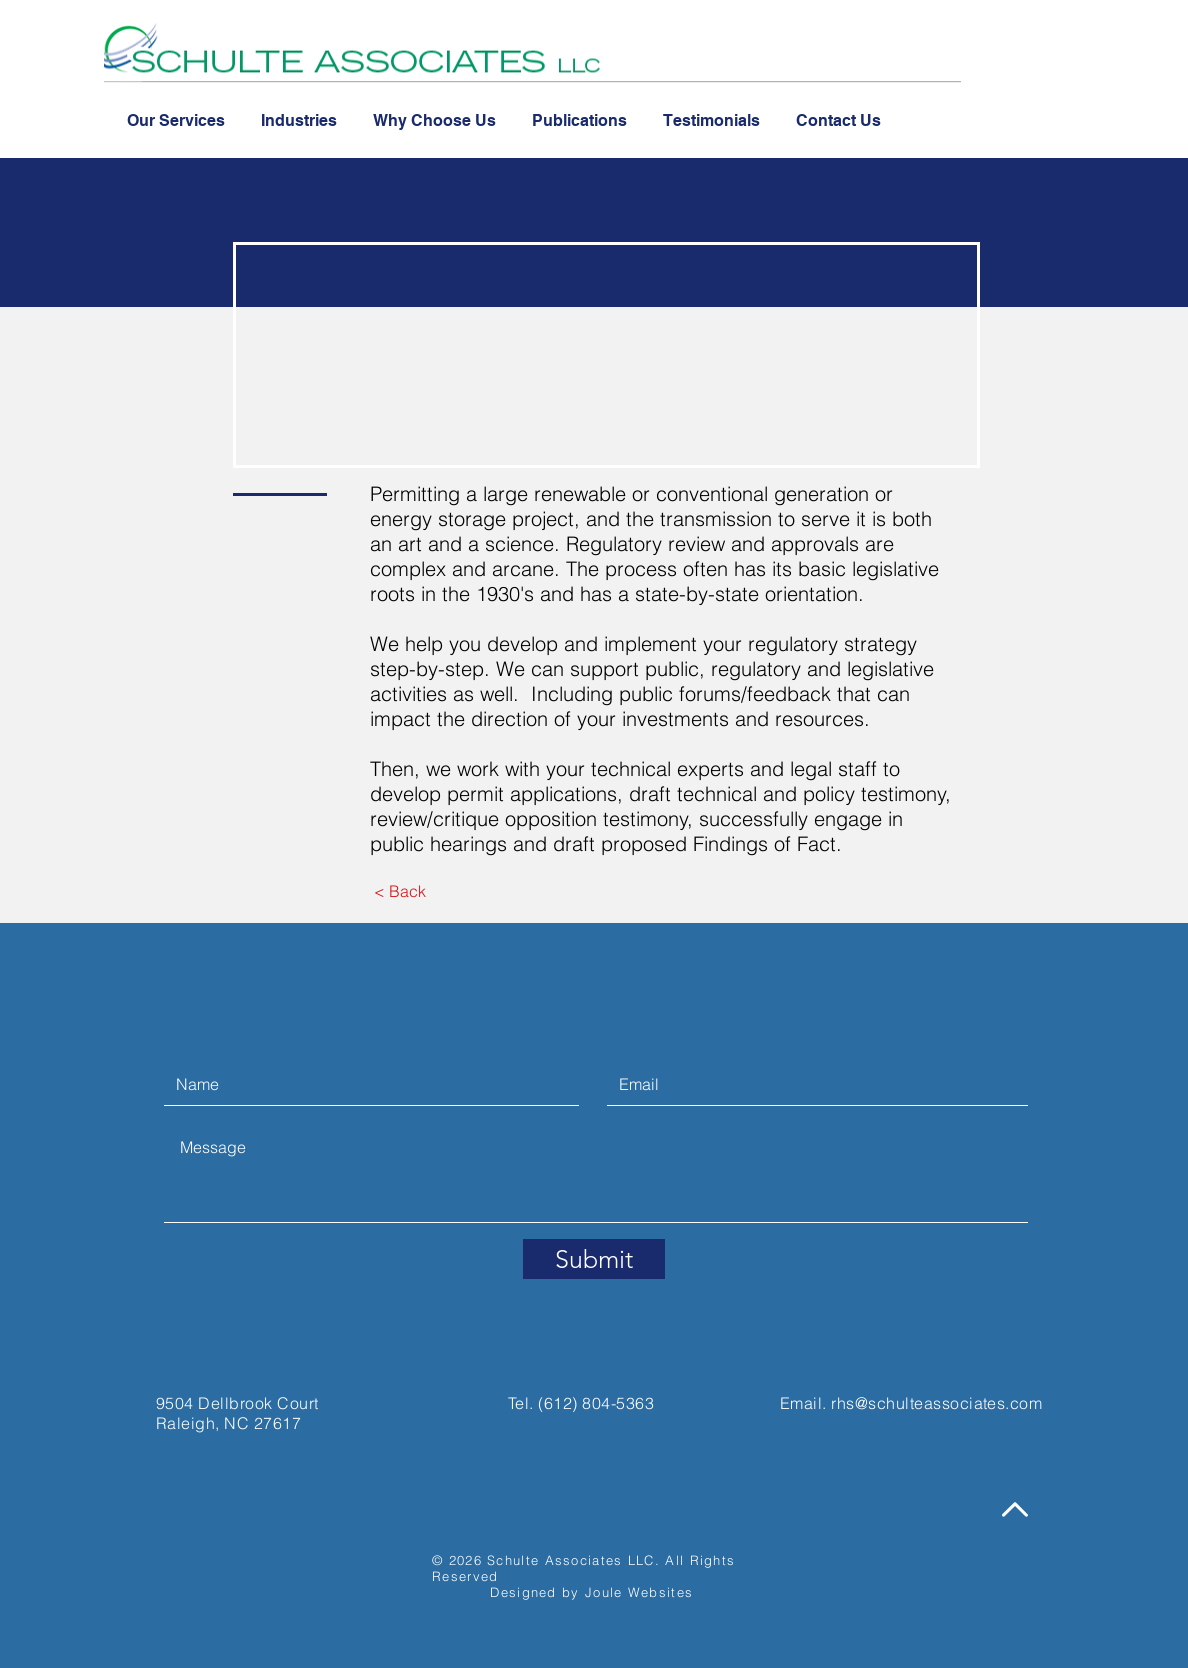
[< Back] (399, 891)
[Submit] (594, 1259)
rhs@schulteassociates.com (936, 1403)
